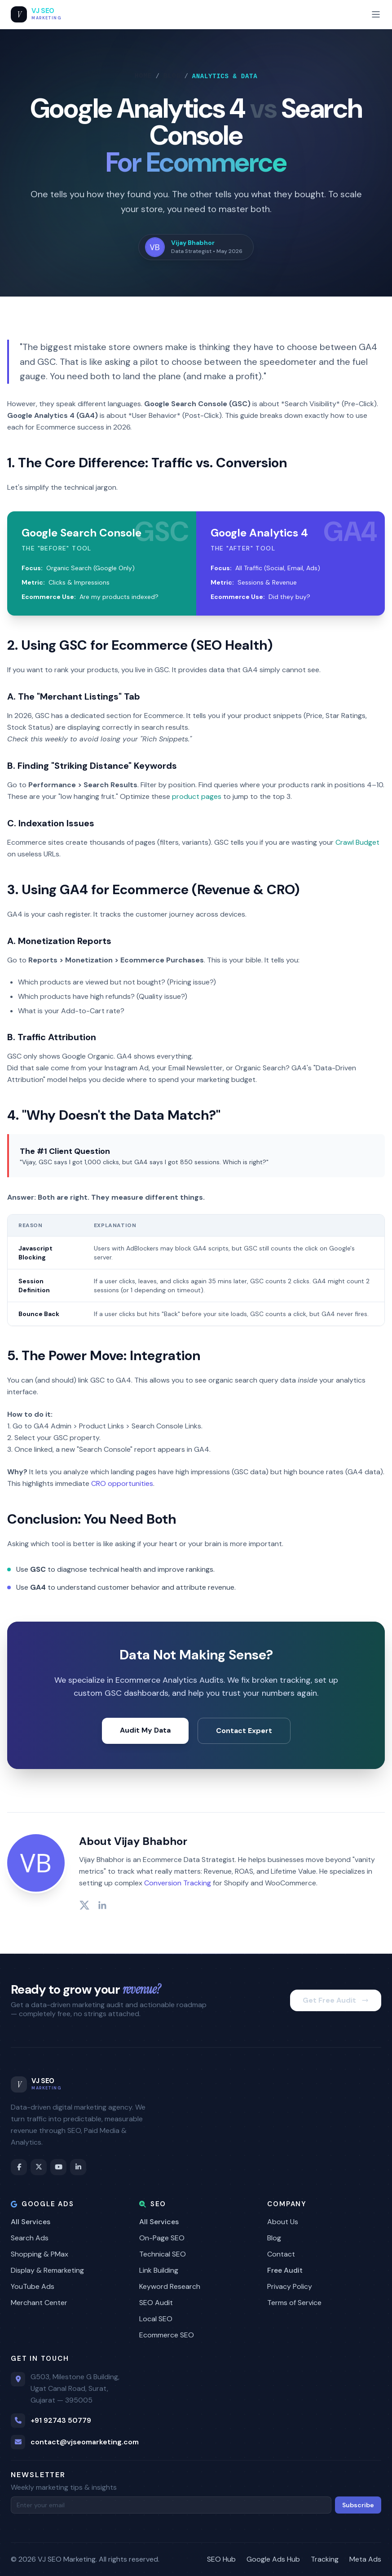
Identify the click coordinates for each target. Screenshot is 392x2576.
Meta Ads (365, 2559)
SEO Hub (221, 2559)
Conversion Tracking (177, 1883)
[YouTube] (58, 2167)
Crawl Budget (357, 842)
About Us (282, 2221)
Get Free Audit (336, 2000)
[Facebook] (19, 2167)
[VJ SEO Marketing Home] (36, 14)
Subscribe (358, 2505)
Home (143, 76)
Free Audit (285, 2270)
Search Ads (29, 2238)
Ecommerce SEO (166, 2335)
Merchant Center (39, 2302)
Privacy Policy (289, 2286)
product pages (196, 796)
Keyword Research (169, 2286)
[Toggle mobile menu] (376, 14)
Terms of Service (294, 2302)
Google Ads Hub (273, 2559)
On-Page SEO (162, 2238)
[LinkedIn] (78, 2167)
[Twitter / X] (39, 2167)
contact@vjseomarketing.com (85, 2442)
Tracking (325, 2559)
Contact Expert (244, 1730)
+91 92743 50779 (61, 2420)
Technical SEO (162, 2254)
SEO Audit (156, 2302)
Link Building (158, 2270)
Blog (172, 76)
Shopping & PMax (39, 2254)
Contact (281, 2254)
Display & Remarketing (47, 2270)
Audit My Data (145, 1730)
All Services (30, 2221)
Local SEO (155, 2318)
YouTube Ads (32, 2286)
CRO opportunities (122, 1483)
